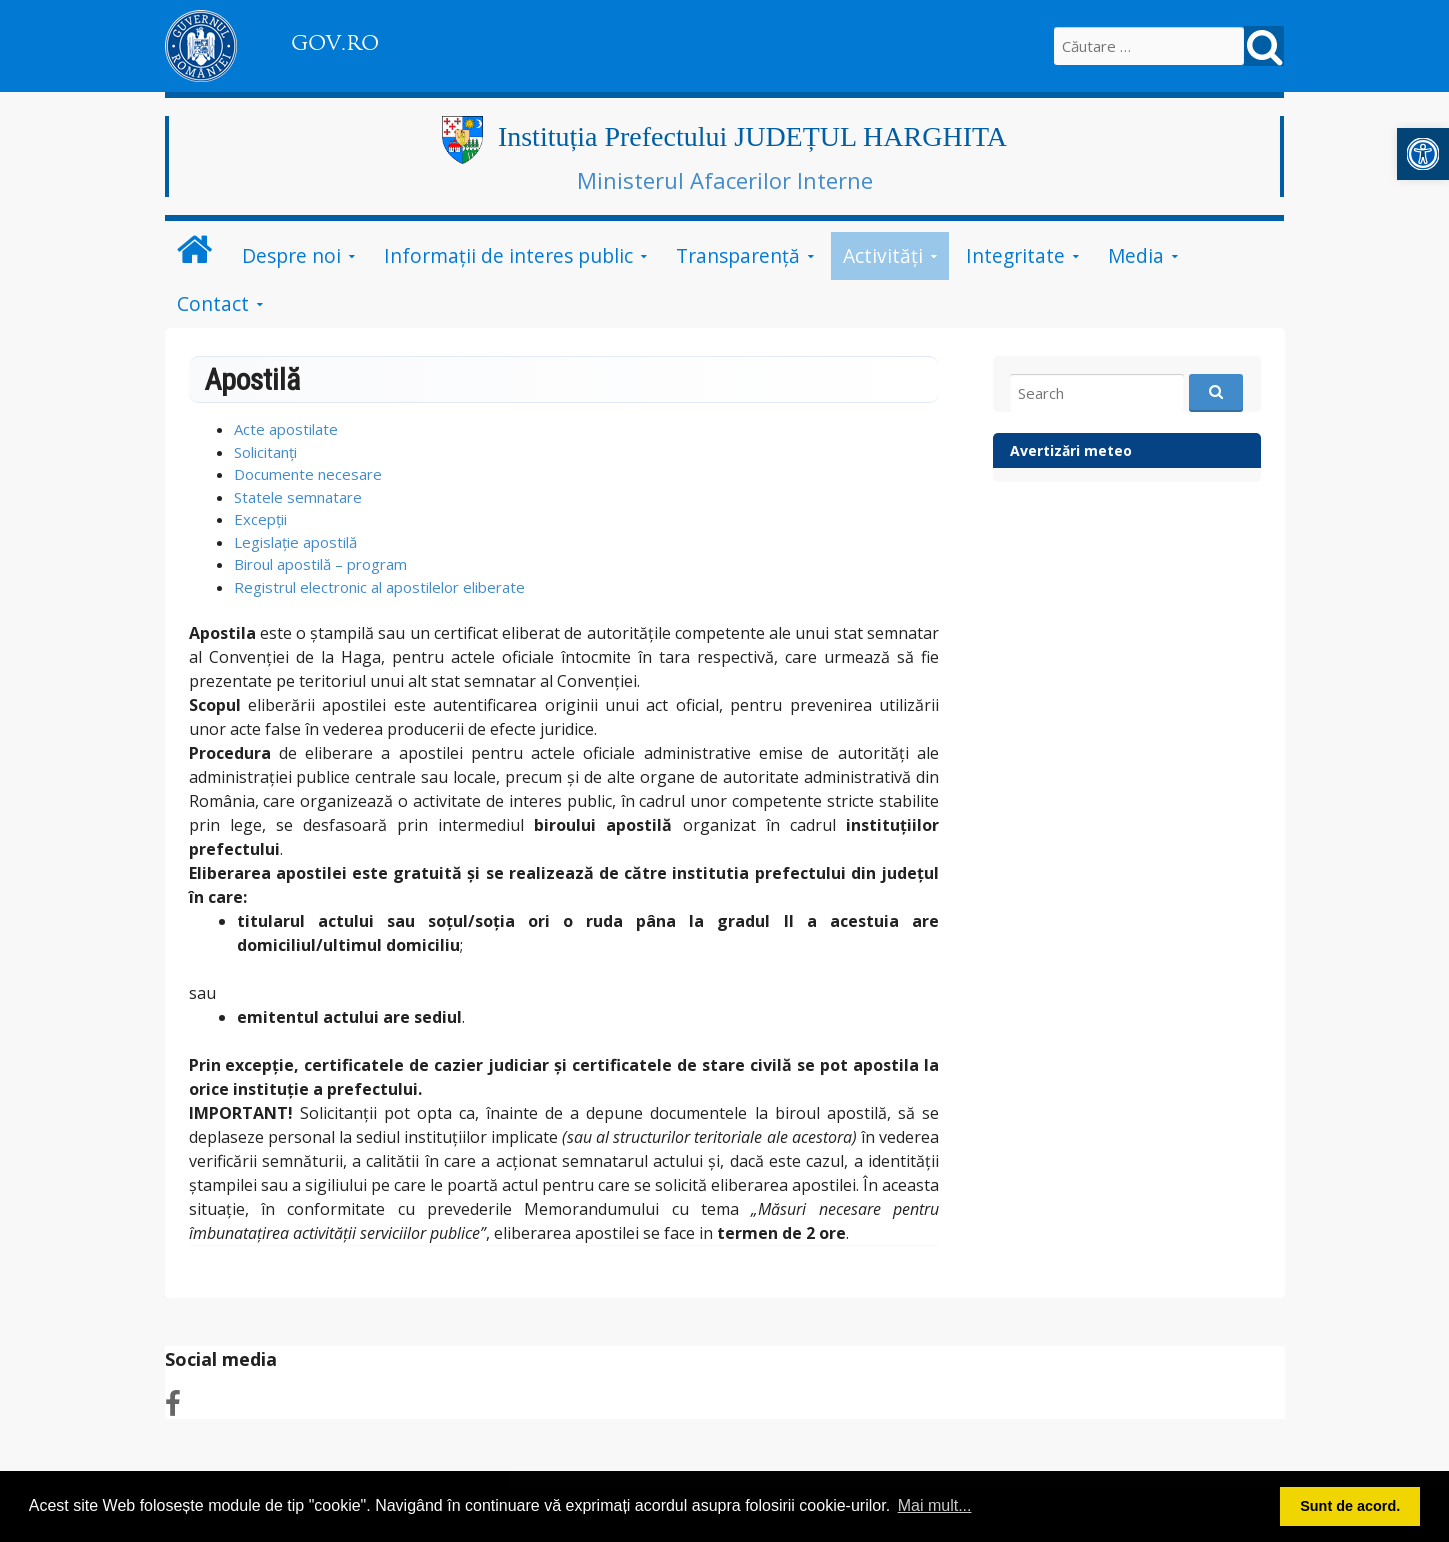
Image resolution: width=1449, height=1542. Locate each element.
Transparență (738, 255)
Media (1136, 255)
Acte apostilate (286, 429)
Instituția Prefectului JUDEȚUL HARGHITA (752, 136)
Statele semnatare (298, 497)
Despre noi (291, 255)
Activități (883, 255)
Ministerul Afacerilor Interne (725, 180)
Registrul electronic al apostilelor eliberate (379, 587)
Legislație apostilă (295, 542)
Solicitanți (265, 452)
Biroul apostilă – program (320, 564)
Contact (213, 303)
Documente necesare (308, 474)
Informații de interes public (508, 255)
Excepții (260, 519)
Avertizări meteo (1071, 450)
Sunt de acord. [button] (1350, 1506)
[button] (1423, 154)
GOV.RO (335, 43)
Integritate (1015, 255)
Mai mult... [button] (935, 1505)
